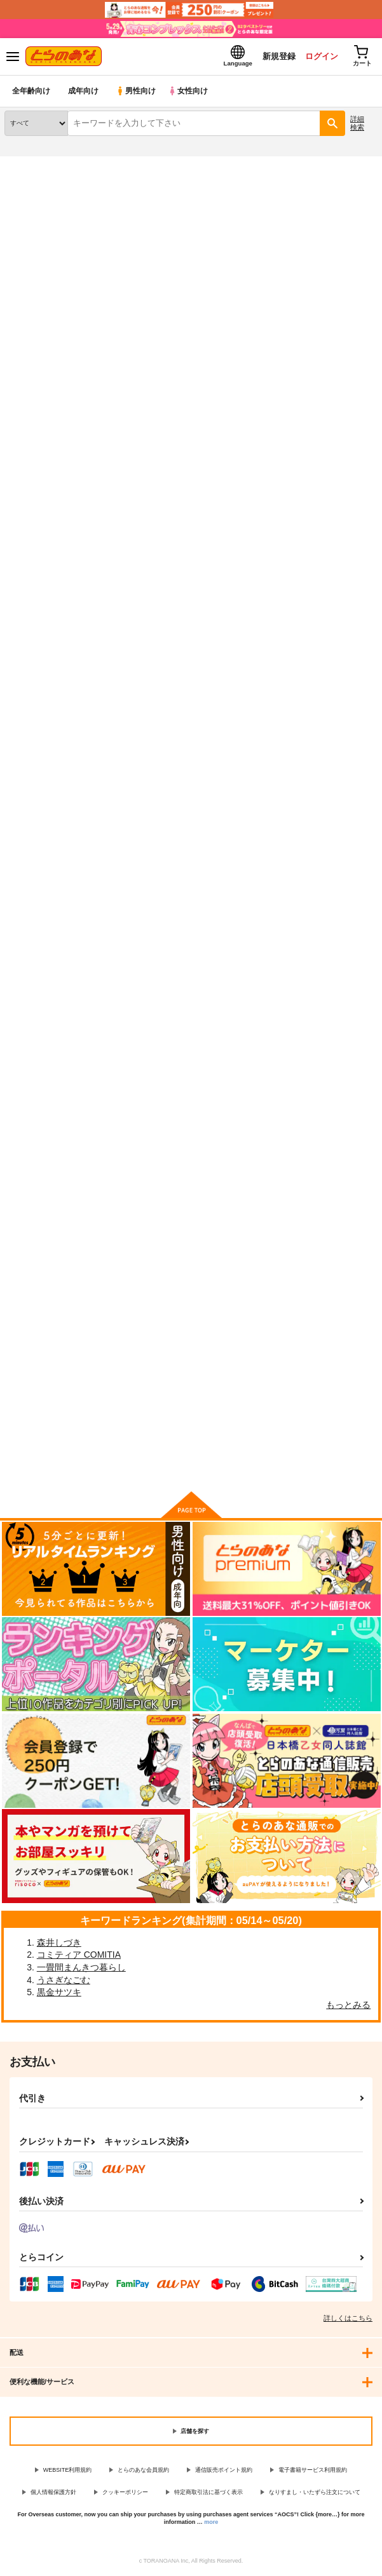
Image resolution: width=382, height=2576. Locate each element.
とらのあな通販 (29, 164)
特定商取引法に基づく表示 (208, 2493)
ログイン (319, 56)
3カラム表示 (322, 385)
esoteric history (36, 1298)
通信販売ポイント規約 (223, 2471)
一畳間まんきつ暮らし (81, 1968)
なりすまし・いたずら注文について (314, 2493)
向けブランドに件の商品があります (191, 1463)
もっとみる (348, 2005)
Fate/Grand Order (94, 208)
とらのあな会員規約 (143, 2471)
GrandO (275, 957)
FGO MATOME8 (38, 956)
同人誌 (75, 164)
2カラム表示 (344, 385)
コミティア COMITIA (79, 1955)
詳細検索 (357, 124)
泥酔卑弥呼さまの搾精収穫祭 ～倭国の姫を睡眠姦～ (59, 622)
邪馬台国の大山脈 (165, 956)
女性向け (191, 92)
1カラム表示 (366, 385)
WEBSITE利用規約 (67, 2471)
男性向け (137, 92)
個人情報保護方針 (53, 2493)
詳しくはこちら (348, 2319)
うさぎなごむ (63, 1981)
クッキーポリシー (125, 2493)
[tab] (51, 354)
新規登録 (275, 56)
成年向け (83, 92)
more (211, 2522)
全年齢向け (31, 92)
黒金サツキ (59, 1993)
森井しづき (59, 1943)
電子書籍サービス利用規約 (312, 2471)
